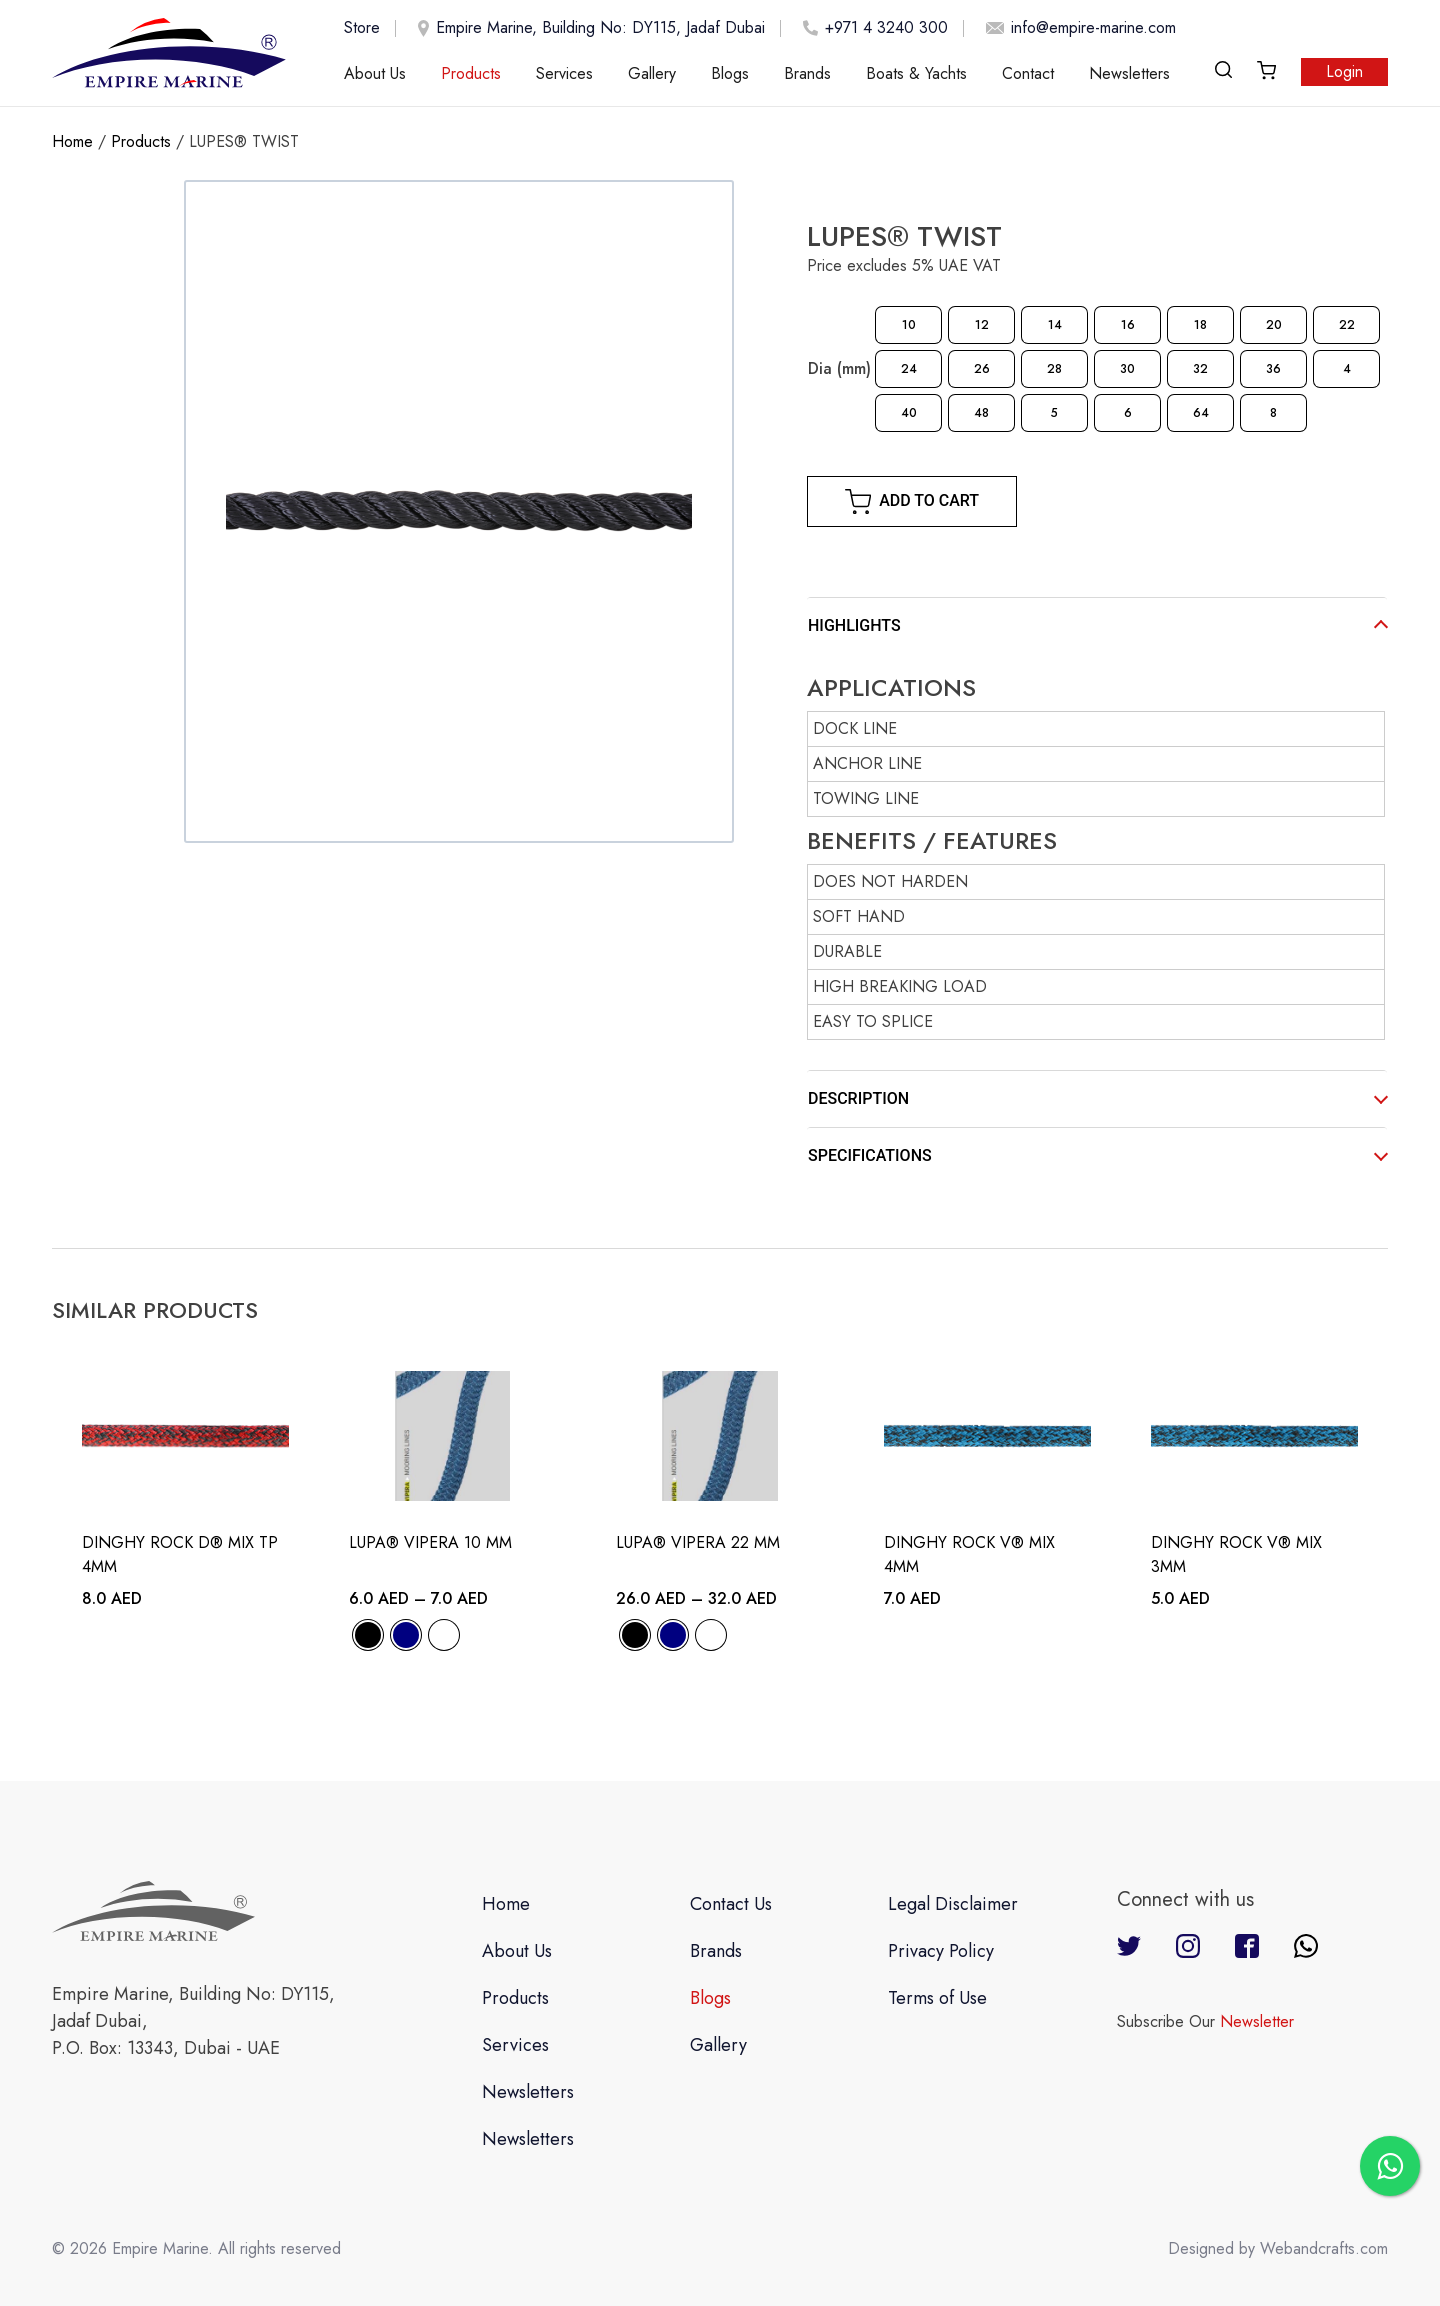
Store (362, 28)
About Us (375, 73)
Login (1344, 71)
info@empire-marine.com (1077, 28)
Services (564, 73)
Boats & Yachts (916, 73)
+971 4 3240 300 (872, 28)
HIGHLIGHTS (854, 625)
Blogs (730, 73)
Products (471, 73)
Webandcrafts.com (1324, 2248)
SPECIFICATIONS (870, 1155)
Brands (807, 73)
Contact (1028, 73)
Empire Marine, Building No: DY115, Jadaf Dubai (588, 28)
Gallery (652, 73)
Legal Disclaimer (953, 1904)
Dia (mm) (839, 368)
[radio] (908, 325)
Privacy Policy (941, 1951)
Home (72, 141)
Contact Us (731, 1904)
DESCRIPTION (858, 1098)
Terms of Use (937, 1998)
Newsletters (1129, 73)
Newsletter (1257, 2021)
